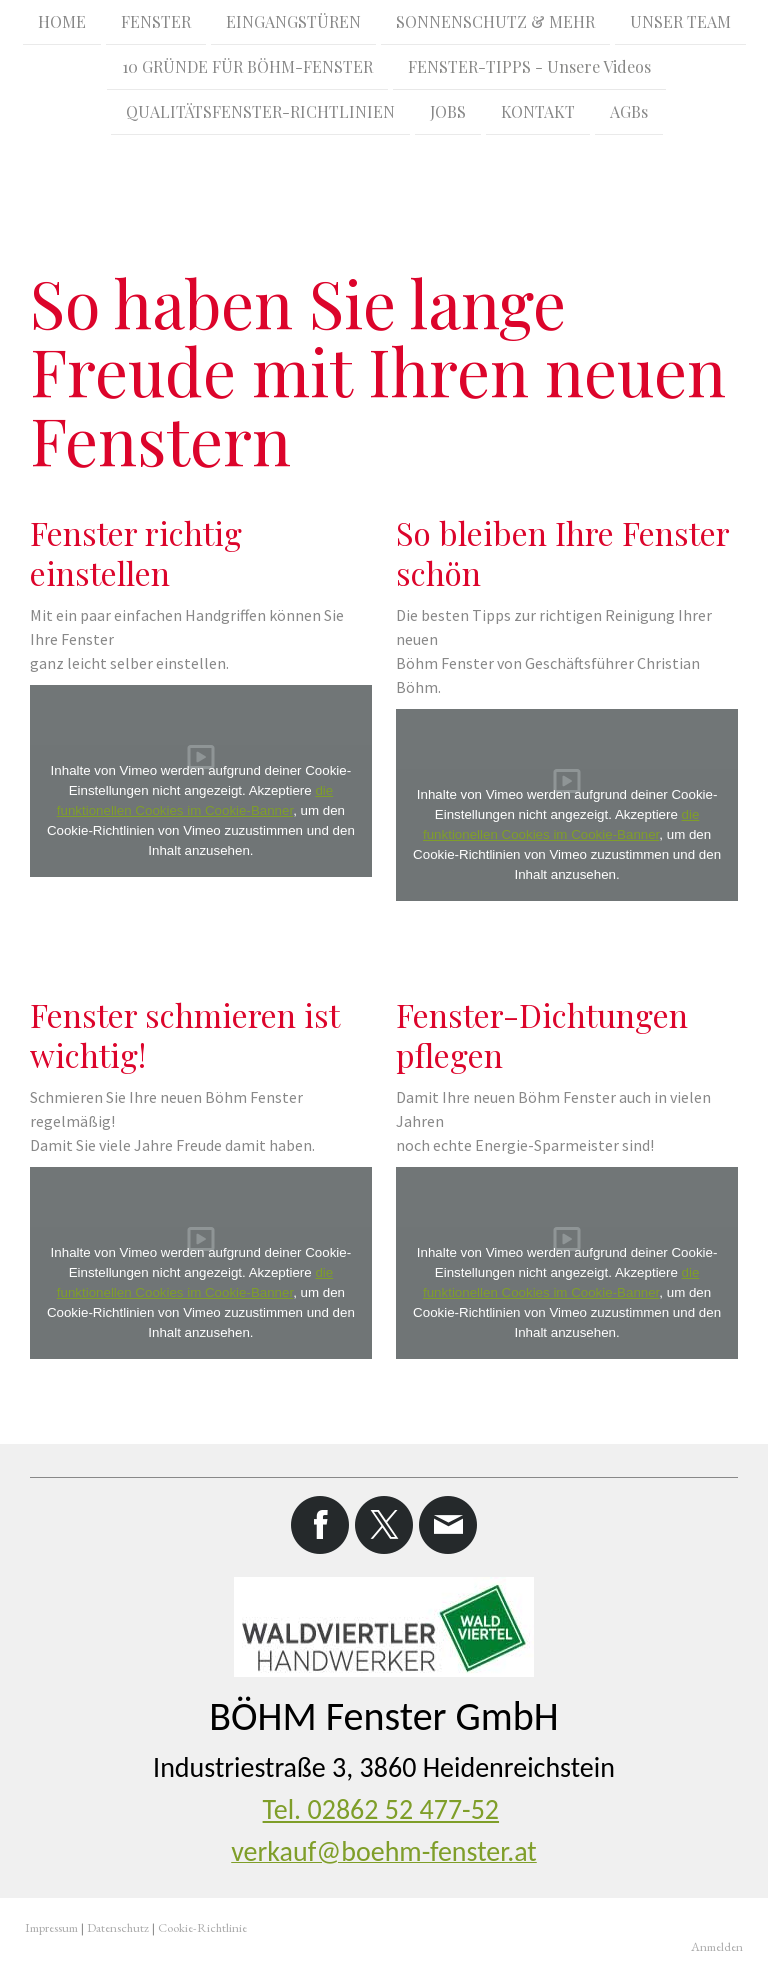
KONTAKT (538, 115)
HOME (62, 21)
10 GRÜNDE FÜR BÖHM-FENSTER (247, 68)
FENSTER (156, 21)
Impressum (51, 1927)
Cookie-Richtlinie (202, 1927)
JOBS (448, 115)
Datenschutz (118, 1927)
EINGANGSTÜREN (293, 21)
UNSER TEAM (680, 21)
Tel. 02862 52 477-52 (381, 1809)
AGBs (629, 115)
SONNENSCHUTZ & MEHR (495, 21)
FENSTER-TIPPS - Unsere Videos (529, 68)
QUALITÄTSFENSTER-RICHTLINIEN (260, 115)
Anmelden (717, 1946)
